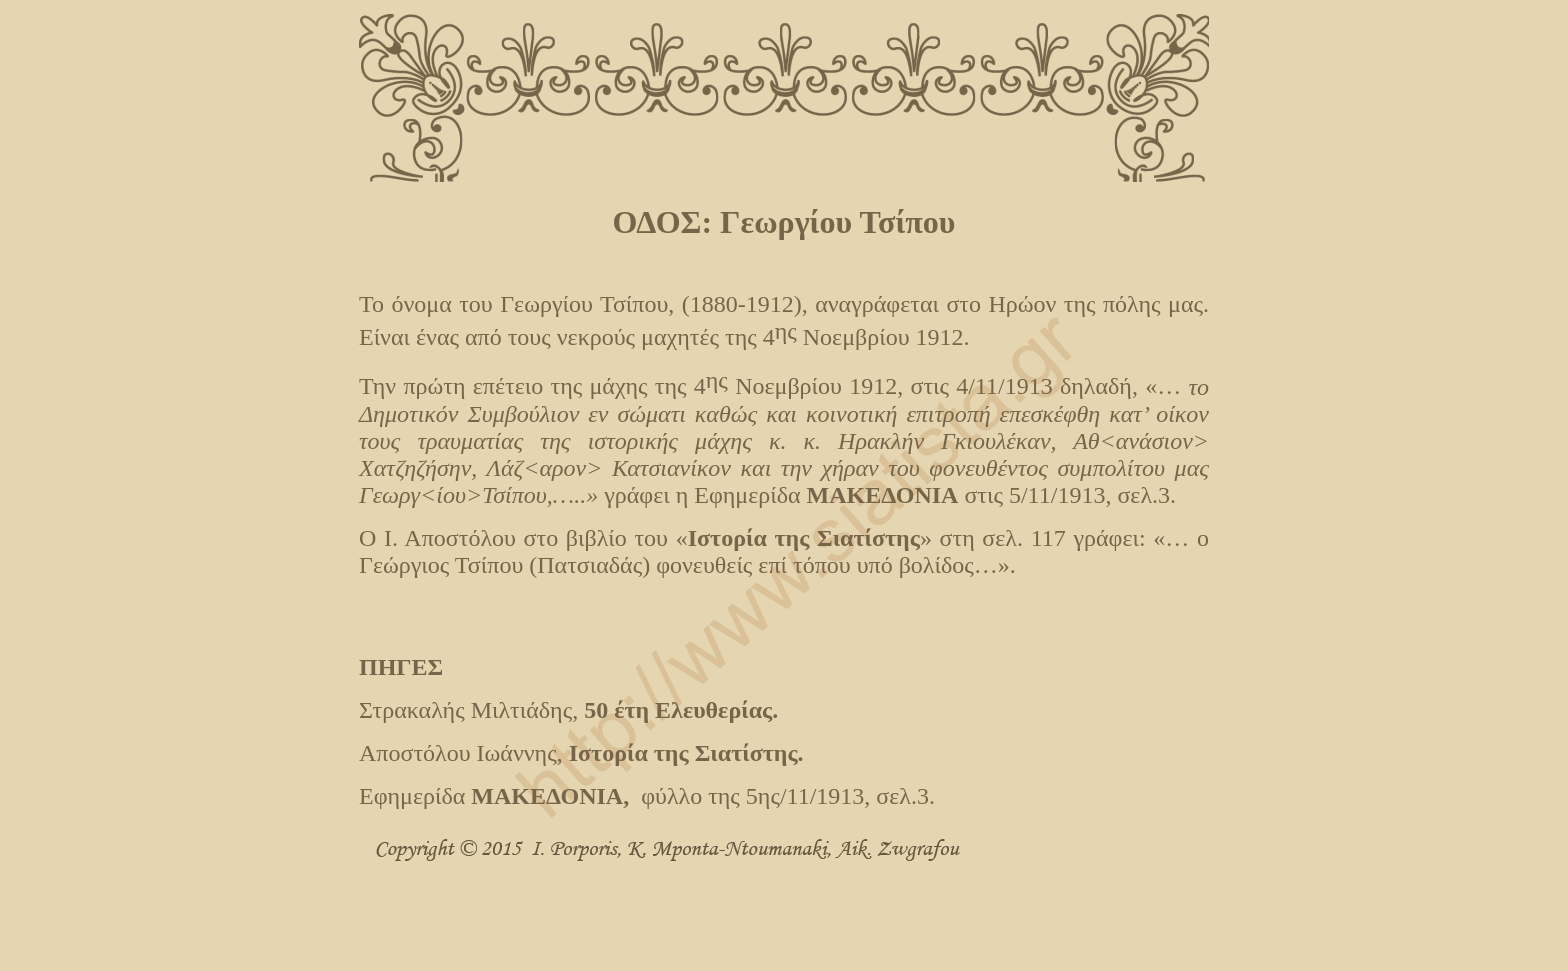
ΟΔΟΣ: (667, 222)
